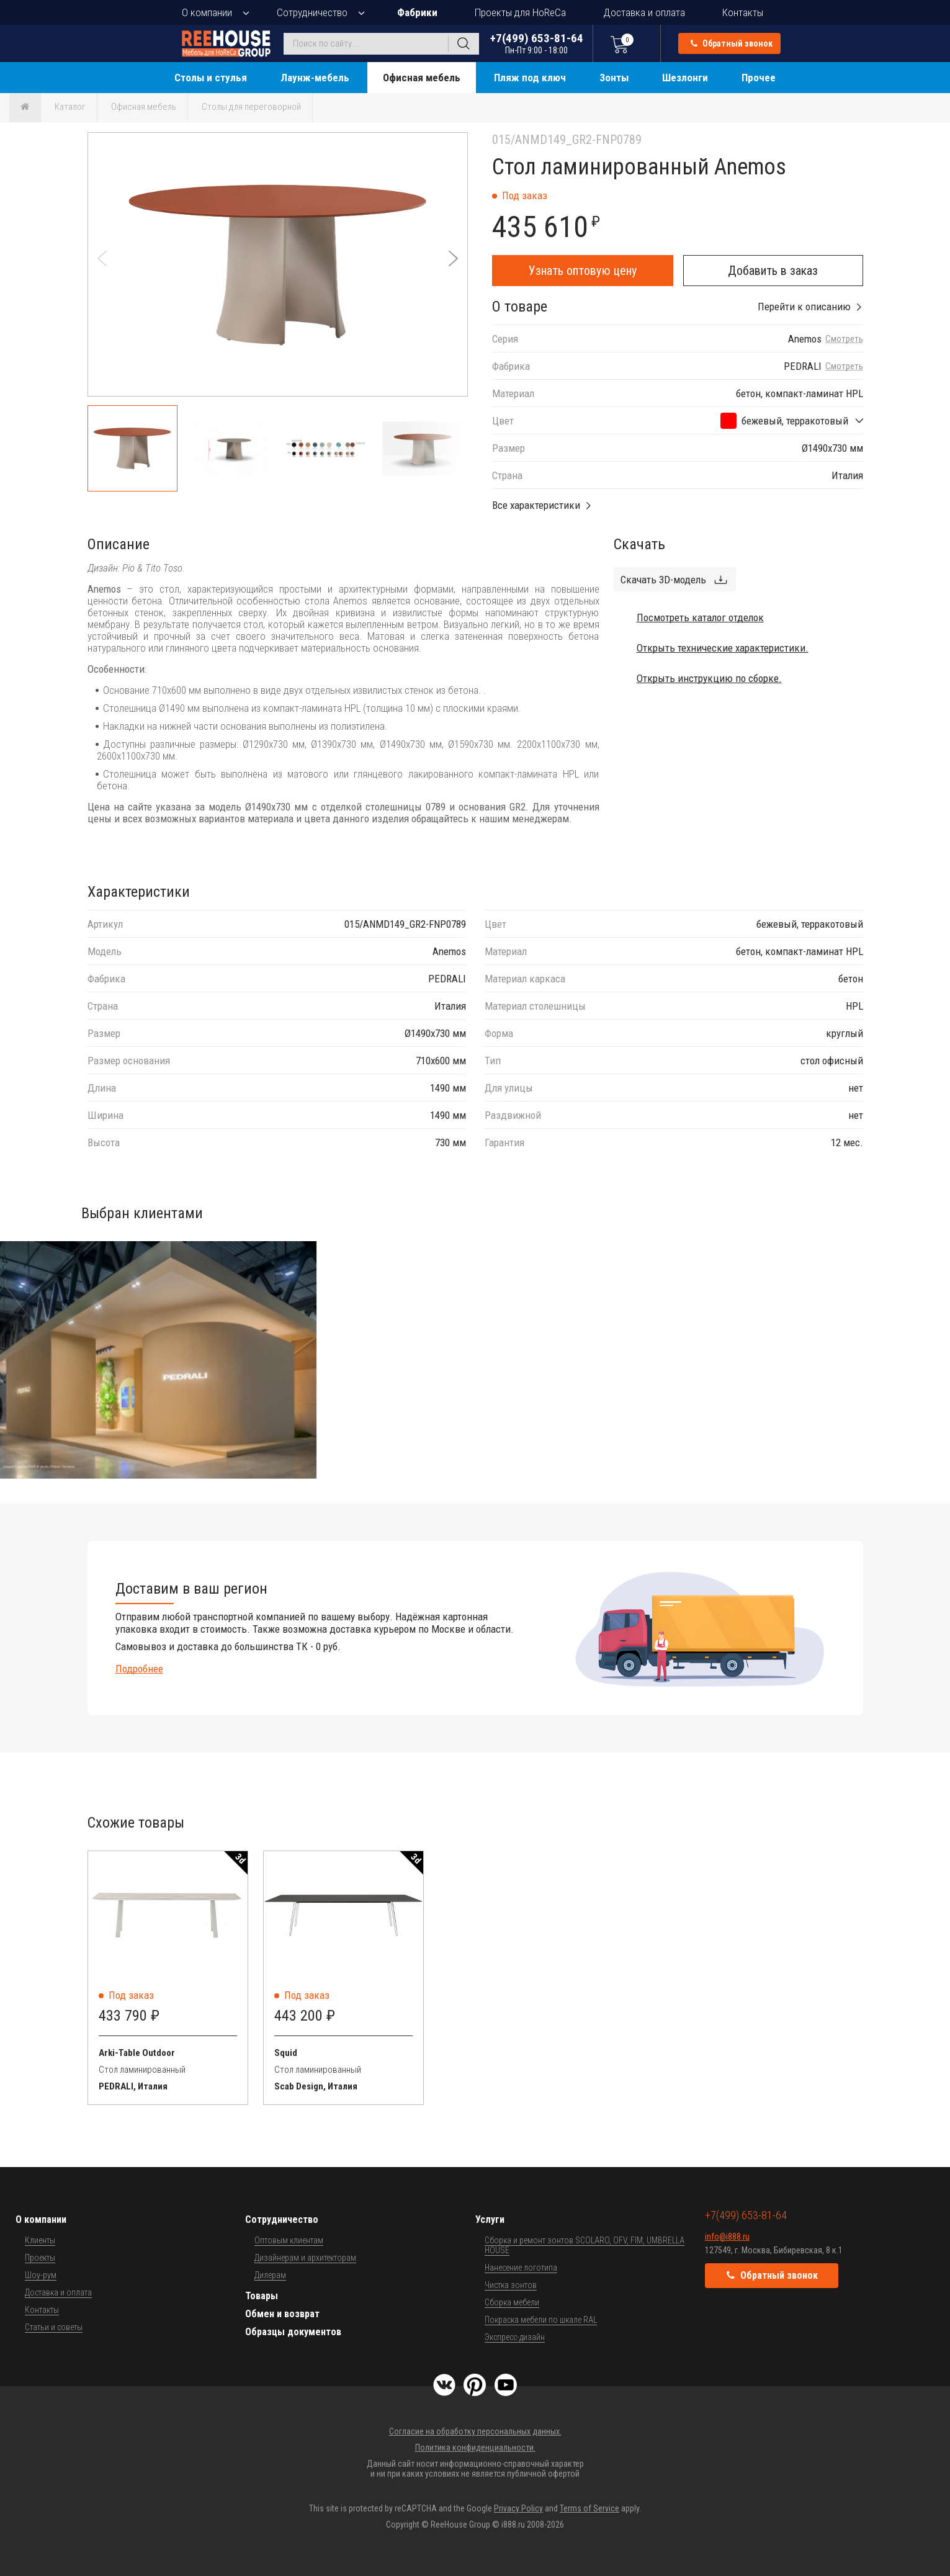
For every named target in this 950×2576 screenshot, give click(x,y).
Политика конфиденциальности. (475, 2448)
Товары (261, 2296)
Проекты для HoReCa (520, 12)
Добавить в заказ (773, 270)
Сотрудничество (312, 12)
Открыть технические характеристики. (723, 648)
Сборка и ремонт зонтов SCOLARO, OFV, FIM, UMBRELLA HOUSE (584, 2245)
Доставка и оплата (644, 12)
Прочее (759, 77)
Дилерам (270, 2275)
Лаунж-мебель (314, 77)
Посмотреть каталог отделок (700, 617)
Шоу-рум (40, 2275)
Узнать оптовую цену (583, 270)
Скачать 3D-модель (663, 579)
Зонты (614, 77)
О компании (207, 12)
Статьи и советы (54, 2327)
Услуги (489, 2219)
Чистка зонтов (511, 2285)
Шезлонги (685, 77)
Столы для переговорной (251, 106)
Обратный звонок (732, 43)
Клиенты (40, 2240)
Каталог (70, 106)
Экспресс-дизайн (515, 2337)
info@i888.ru (727, 2237)
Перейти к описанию (804, 306)
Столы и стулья (210, 77)
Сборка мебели (512, 2302)
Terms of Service (589, 2508)
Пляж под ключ (530, 77)
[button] (453, 258)
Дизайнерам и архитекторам (305, 2258)
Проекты (40, 2258)
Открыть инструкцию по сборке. (709, 678)
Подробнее (139, 1669)
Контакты (742, 12)
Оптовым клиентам (288, 2240)
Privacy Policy (518, 2508)
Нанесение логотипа (521, 2268)
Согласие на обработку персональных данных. (475, 2431)
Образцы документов (293, 2332)
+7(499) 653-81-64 (536, 43)
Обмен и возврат (282, 2314)
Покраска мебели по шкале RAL (541, 2320)
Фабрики (417, 12)
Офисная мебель (421, 77)
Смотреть (844, 339)
